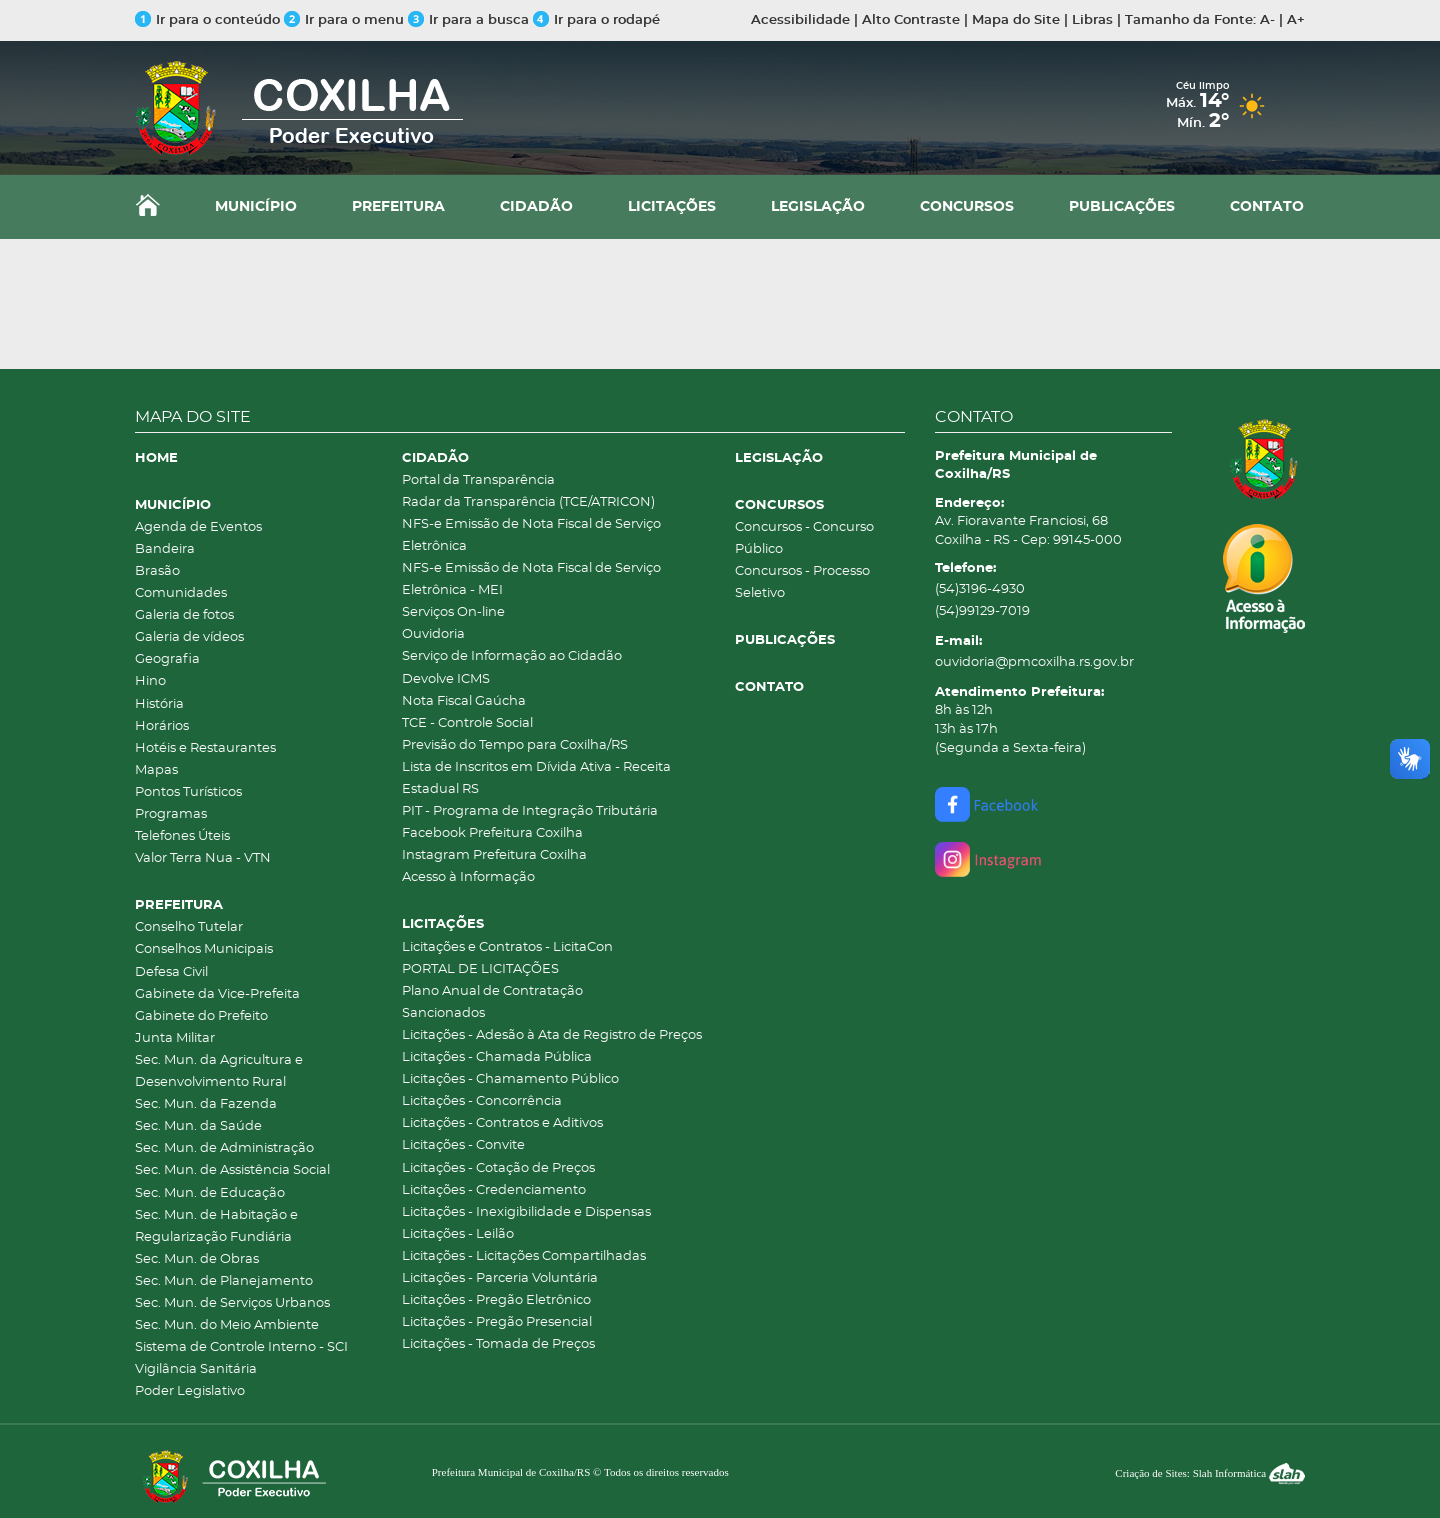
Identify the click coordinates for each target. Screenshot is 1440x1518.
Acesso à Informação (468, 877)
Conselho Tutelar (189, 927)
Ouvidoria (433, 634)
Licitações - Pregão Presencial (497, 1322)
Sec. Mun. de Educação (210, 1193)
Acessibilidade (800, 20)
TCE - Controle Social (467, 723)
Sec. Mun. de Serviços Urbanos (232, 1303)
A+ (1296, 20)
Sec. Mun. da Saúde (198, 1126)
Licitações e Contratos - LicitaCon (507, 947)
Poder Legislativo (190, 1391)
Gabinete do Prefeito (201, 1016)
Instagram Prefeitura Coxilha (494, 855)
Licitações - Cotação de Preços (498, 1168)
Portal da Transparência (478, 480)
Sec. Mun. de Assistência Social (232, 1170)
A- (1267, 20)
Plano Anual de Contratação (492, 991)
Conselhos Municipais (204, 949)
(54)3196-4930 (980, 589)
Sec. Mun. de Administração (224, 1148)
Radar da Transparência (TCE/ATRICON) (528, 502)
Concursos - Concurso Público (804, 538)
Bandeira (165, 549)
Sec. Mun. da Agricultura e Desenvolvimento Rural (219, 1071)
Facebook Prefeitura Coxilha (492, 833)
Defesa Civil (171, 972)
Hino (150, 681)
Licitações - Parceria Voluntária (500, 1278)
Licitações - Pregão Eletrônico (496, 1300)
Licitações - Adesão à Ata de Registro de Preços (552, 1035)
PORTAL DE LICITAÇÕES (480, 969)
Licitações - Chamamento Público (510, 1079)
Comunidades (181, 593)
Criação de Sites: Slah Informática (1210, 1473)
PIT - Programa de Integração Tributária (530, 811)
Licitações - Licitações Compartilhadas (524, 1256)
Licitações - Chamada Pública (497, 1057)
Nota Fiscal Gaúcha (464, 701)
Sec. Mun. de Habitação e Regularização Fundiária (216, 1226)
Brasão (157, 571)
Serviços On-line (453, 612)
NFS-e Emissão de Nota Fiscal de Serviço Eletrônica (531, 535)
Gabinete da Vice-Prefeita (217, 994)
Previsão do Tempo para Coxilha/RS (515, 745)
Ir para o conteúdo (207, 20)
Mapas (156, 770)
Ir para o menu (346, 20)
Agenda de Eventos (198, 527)
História (159, 704)
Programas (171, 814)
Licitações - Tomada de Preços (498, 1344)
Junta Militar (175, 1038)
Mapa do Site (1016, 20)
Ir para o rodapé (596, 20)
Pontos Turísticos (188, 792)
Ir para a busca (468, 20)
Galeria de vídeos (189, 637)
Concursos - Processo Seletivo (802, 582)
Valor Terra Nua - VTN (203, 858)
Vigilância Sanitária (196, 1369)
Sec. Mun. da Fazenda (206, 1104)
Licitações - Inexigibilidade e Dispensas (526, 1212)
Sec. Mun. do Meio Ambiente (227, 1325)
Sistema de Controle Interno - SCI (241, 1347)
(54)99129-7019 (982, 611)
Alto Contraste (911, 20)
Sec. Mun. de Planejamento (224, 1281)
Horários (162, 726)
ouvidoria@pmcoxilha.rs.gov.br (1034, 662)
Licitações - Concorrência (482, 1101)
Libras (1092, 20)
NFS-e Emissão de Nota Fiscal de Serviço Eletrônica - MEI (531, 579)
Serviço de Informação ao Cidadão (512, 656)
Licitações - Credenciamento (494, 1190)
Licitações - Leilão (458, 1234)
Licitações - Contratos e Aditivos (502, 1123)
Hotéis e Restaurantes (205, 748)
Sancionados (443, 1013)
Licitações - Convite (463, 1145)
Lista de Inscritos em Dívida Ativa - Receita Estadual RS (536, 778)
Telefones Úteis (182, 836)
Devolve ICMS (446, 679)
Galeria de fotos (184, 615)
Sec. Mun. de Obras (197, 1259)
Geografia (167, 659)
